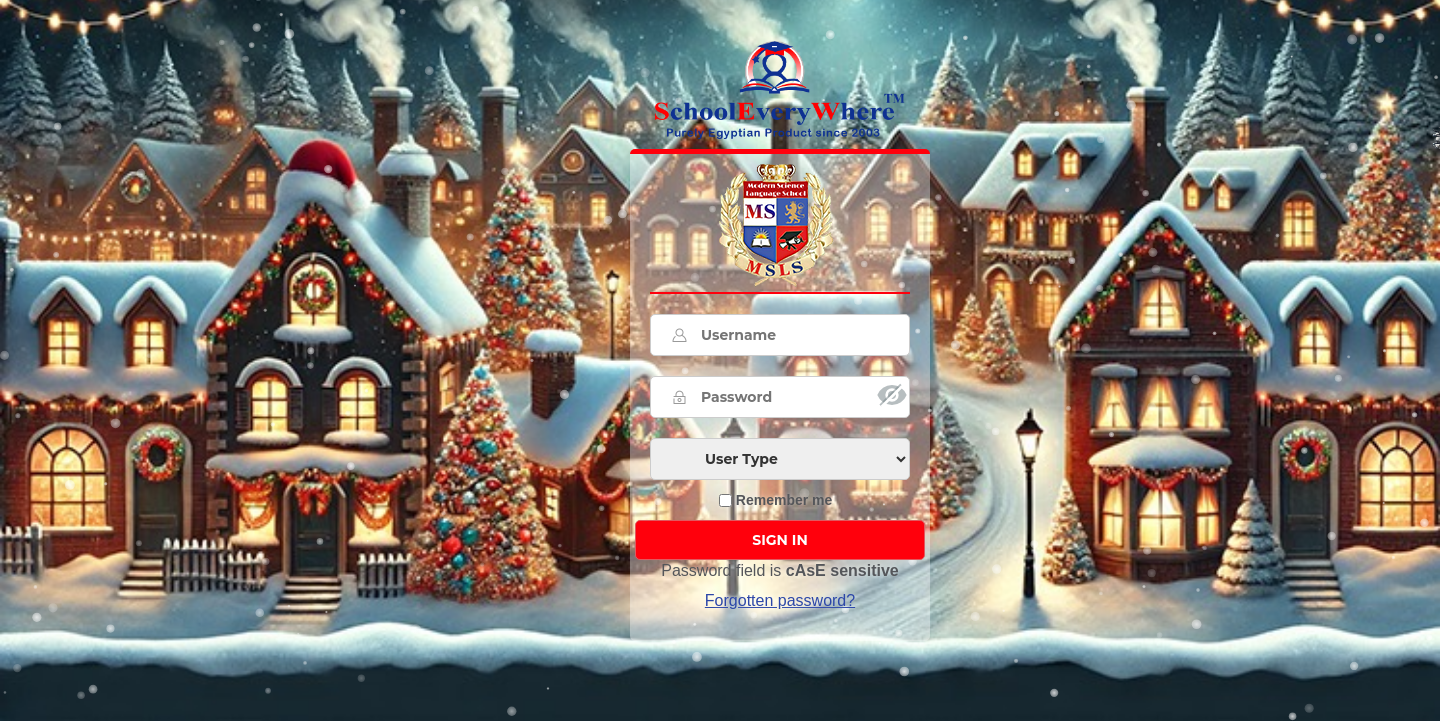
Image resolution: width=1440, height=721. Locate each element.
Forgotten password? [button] (780, 600)
